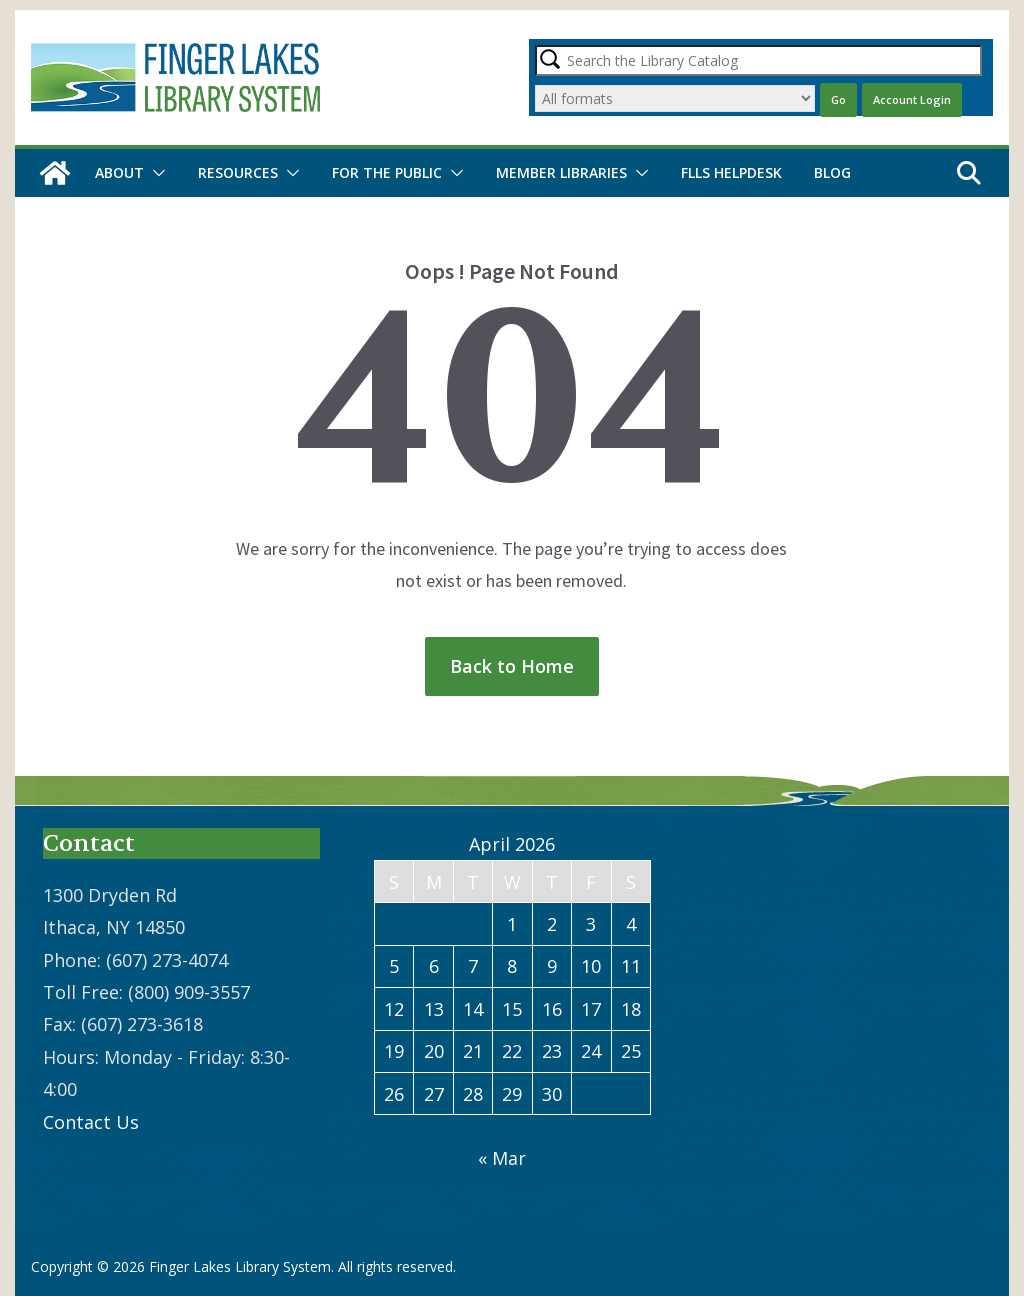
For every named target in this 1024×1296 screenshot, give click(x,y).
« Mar (502, 1158)
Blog (832, 172)
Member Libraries (561, 172)
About (119, 172)
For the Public (387, 172)
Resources (238, 172)
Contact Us (91, 1122)
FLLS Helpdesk (731, 172)
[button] (155, 173)
